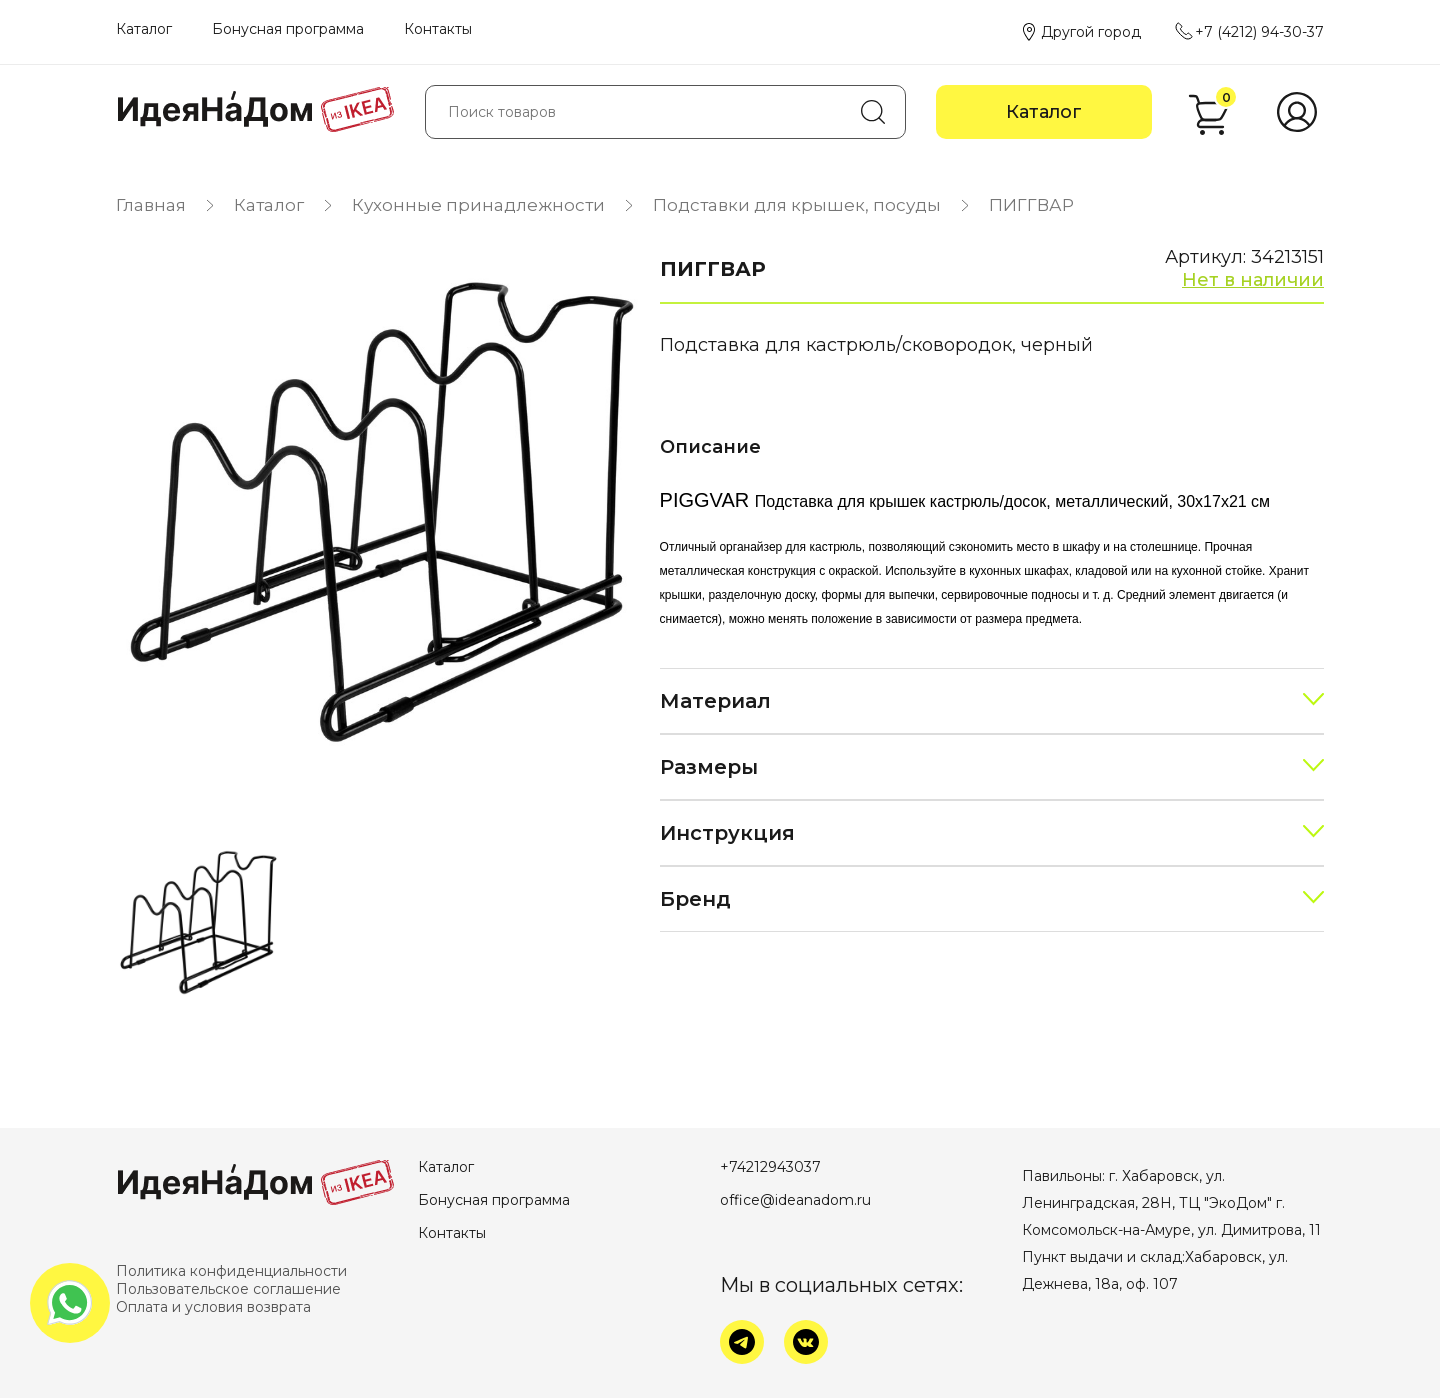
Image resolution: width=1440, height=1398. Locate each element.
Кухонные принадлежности (478, 205)
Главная (151, 205)
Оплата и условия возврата (213, 1307)
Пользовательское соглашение (228, 1289)
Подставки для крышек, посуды (797, 205)
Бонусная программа (288, 29)
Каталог (144, 29)
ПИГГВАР (1031, 205)
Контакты (438, 29)
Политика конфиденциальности (231, 1271)
